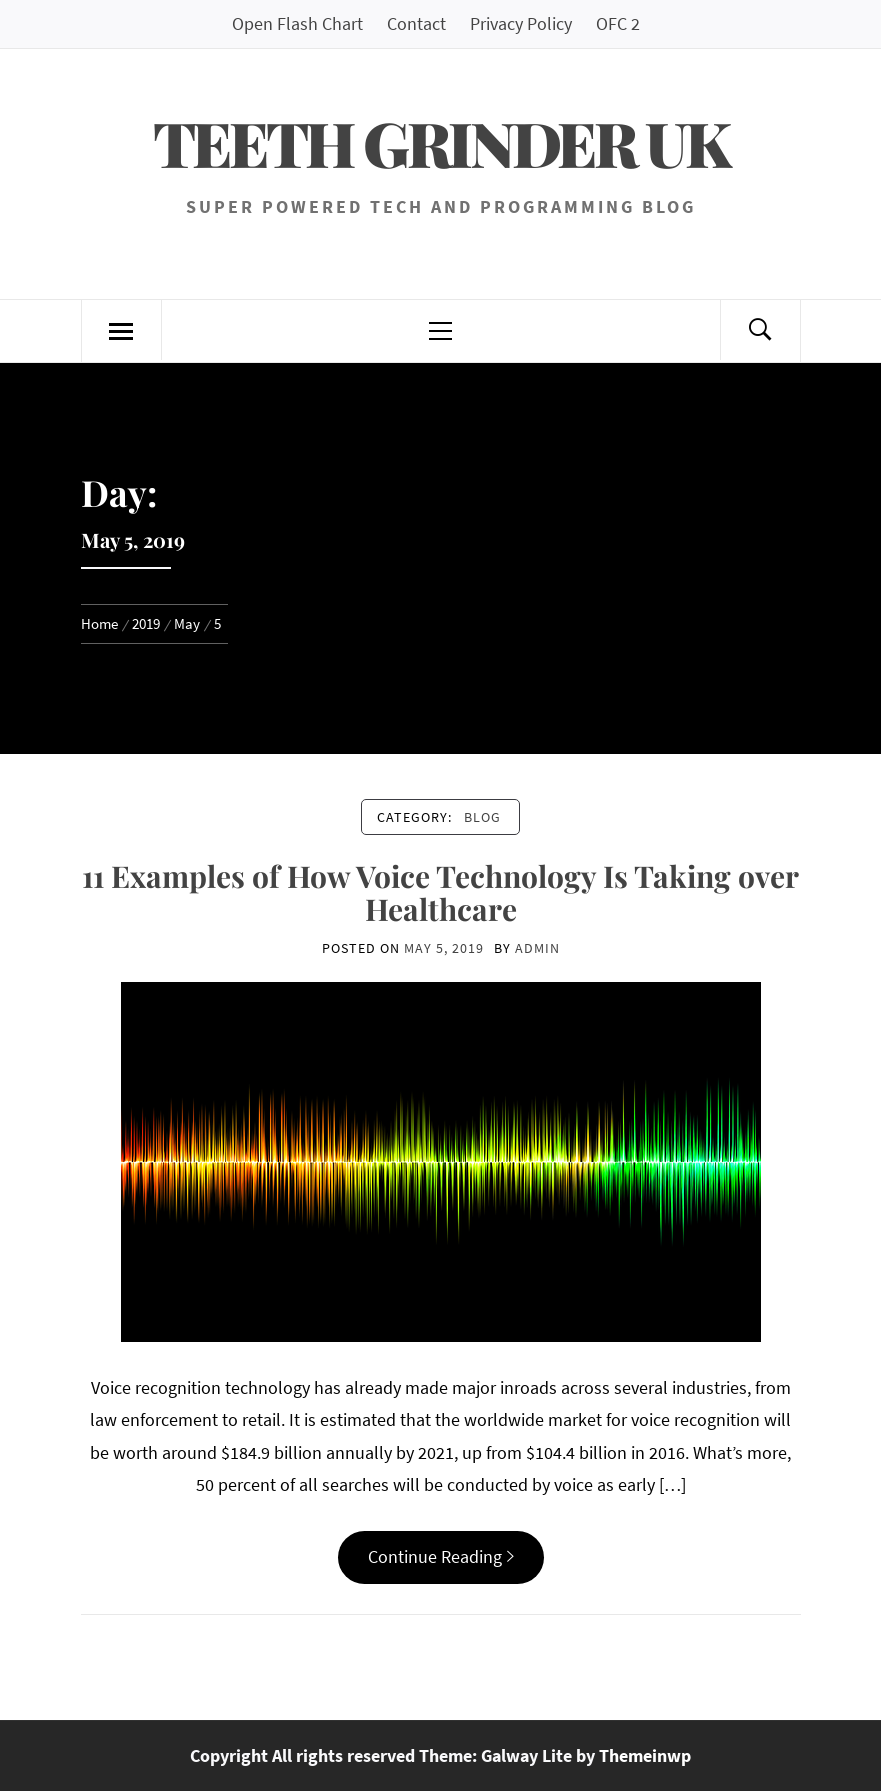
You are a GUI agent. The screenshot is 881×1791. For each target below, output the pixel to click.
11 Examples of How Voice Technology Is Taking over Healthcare (440, 892)
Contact (416, 23)
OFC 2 (618, 23)
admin (537, 948)
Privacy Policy (521, 23)
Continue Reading (441, 1556)
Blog (482, 817)
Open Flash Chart (297, 23)
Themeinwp (645, 1755)
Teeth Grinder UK (440, 142)
